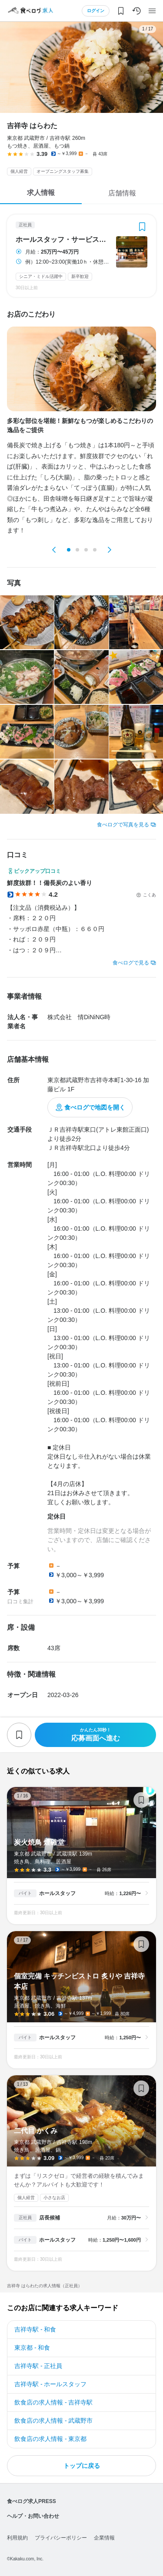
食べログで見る (131, 963)
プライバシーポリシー (61, 2538)
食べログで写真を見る (123, 825)
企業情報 (104, 2538)
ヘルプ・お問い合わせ (33, 2516)
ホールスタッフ (57, 1893)
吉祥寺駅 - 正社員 (38, 2365)
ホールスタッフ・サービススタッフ (63, 239)
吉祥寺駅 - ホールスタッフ (50, 2384)
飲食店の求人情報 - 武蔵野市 (53, 2420)
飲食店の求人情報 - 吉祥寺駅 (53, 2402)
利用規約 (17, 2538)
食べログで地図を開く (94, 1107)
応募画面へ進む (95, 1734)
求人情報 (41, 192)
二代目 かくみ (81, 2173)
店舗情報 (122, 193)
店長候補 (49, 2217)
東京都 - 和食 (32, 2347)
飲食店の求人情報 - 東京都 (50, 2438)
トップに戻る (81, 2465)
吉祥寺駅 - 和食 (35, 2329)
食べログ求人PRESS (31, 2501)
